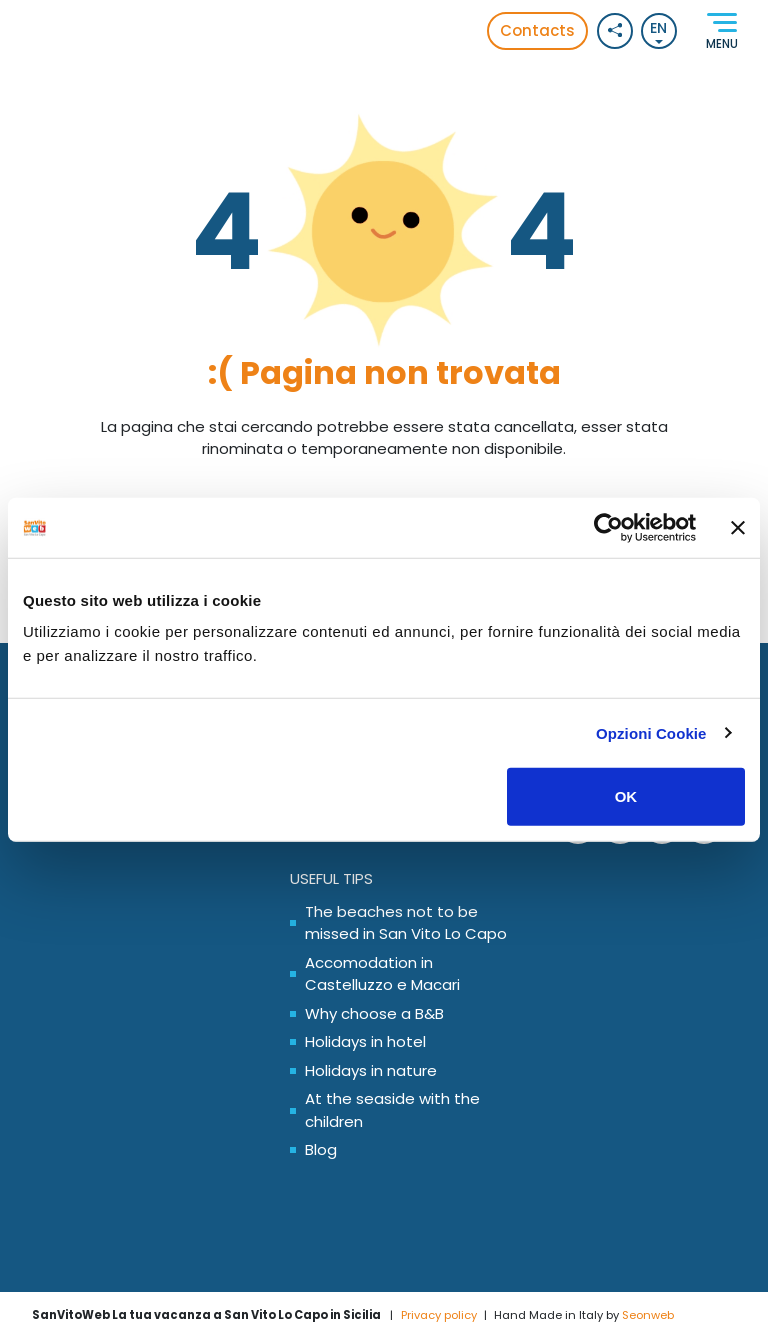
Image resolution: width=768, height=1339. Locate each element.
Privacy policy (439, 1315)
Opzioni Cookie (651, 732)
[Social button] (615, 31)
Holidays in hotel (365, 1041)
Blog (321, 1149)
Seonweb (648, 1315)
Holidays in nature (371, 1070)
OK (626, 796)
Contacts (537, 30)
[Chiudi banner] (738, 527)
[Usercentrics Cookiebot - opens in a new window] (608, 527)
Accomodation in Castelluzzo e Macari (382, 974)
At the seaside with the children (392, 1110)
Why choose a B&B (374, 1013)
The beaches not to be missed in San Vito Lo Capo (406, 923)
